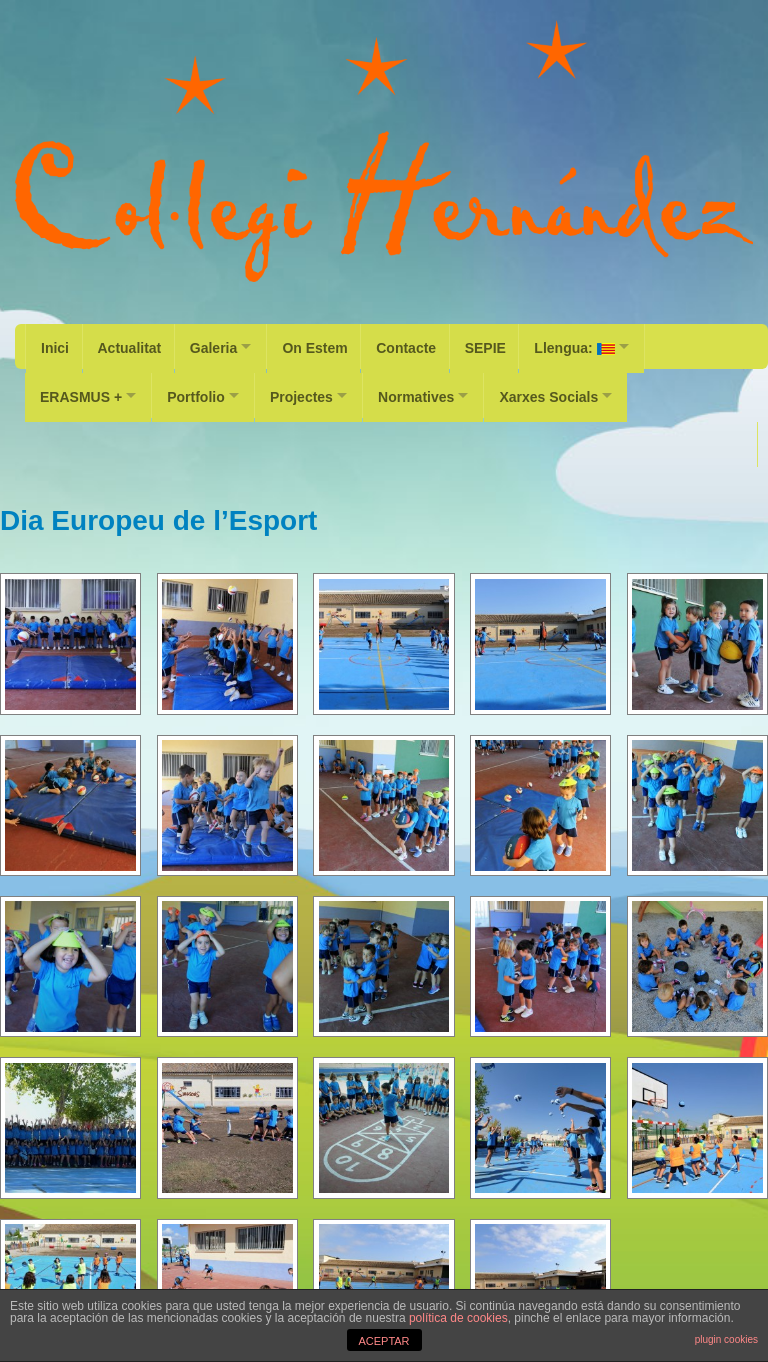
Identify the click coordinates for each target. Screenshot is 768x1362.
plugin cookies (726, 1339)
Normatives (434, 391)
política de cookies (458, 1318)
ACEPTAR (383, 1341)
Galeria (218, 346)
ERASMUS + (81, 391)
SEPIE (501, 346)
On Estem (325, 346)
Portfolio (202, 391)
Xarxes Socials (572, 391)
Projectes (313, 391)
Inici (55, 346)
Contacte (420, 346)
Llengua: (593, 346)
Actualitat (132, 346)
